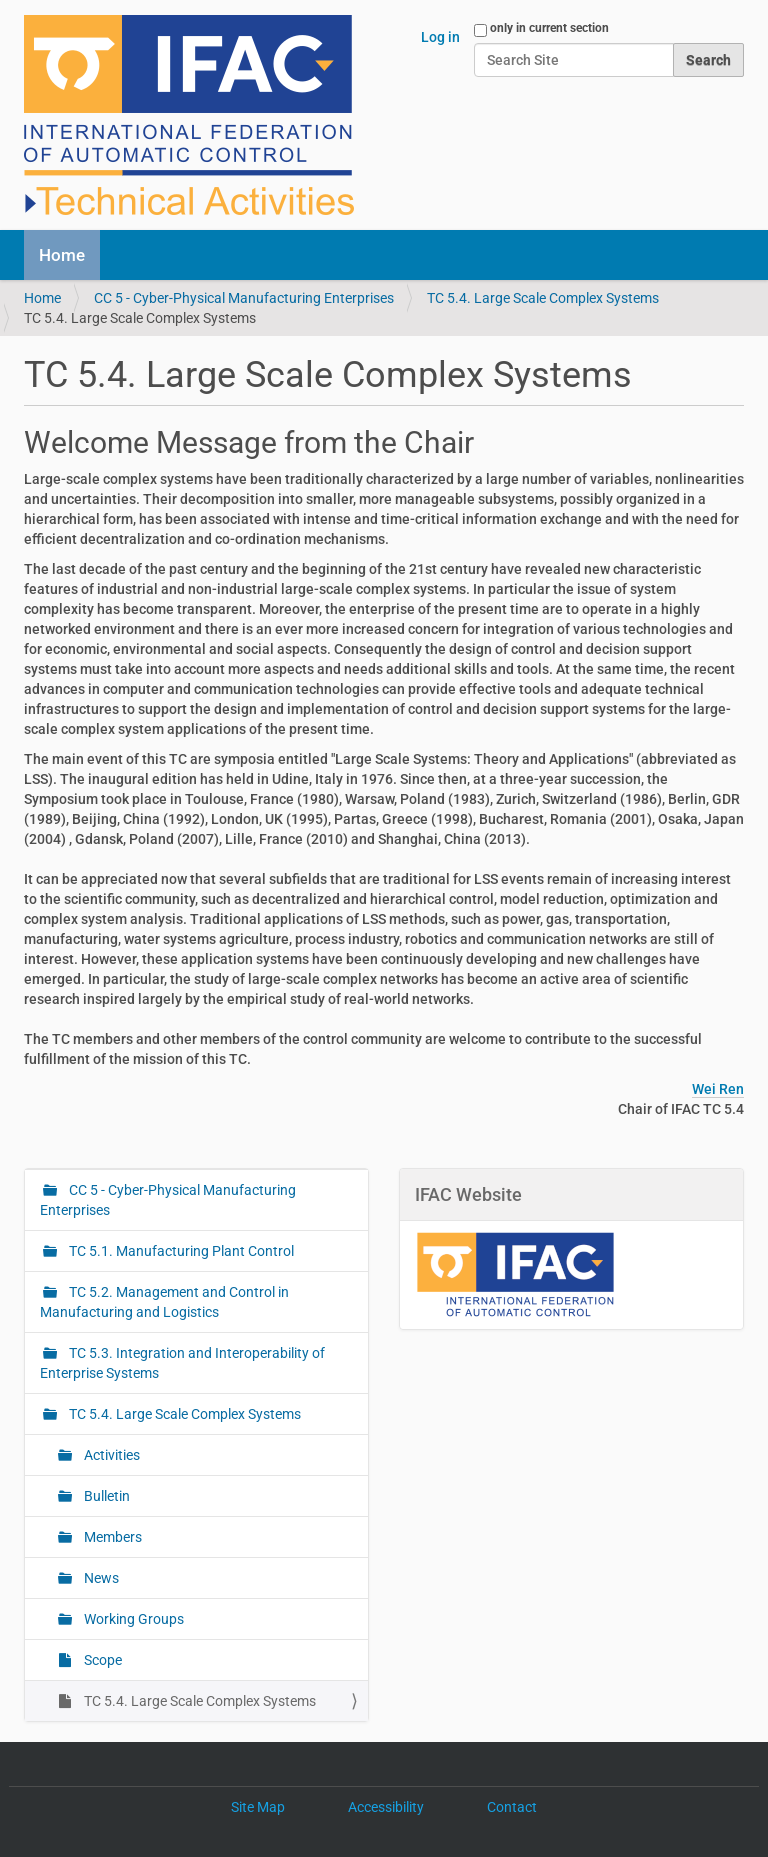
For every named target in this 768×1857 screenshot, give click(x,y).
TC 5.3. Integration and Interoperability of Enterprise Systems (182, 1363)
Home (62, 255)
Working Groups (132, 1619)
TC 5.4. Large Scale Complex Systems (543, 298)
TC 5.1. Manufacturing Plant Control (180, 1251)
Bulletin (105, 1496)
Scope (101, 1660)
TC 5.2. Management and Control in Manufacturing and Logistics (164, 1302)
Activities (110, 1455)
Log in (440, 37)
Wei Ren (718, 1089)
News (100, 1578)
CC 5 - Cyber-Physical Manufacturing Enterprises (244, 298)
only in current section (549, 28)
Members (111, 1537)
